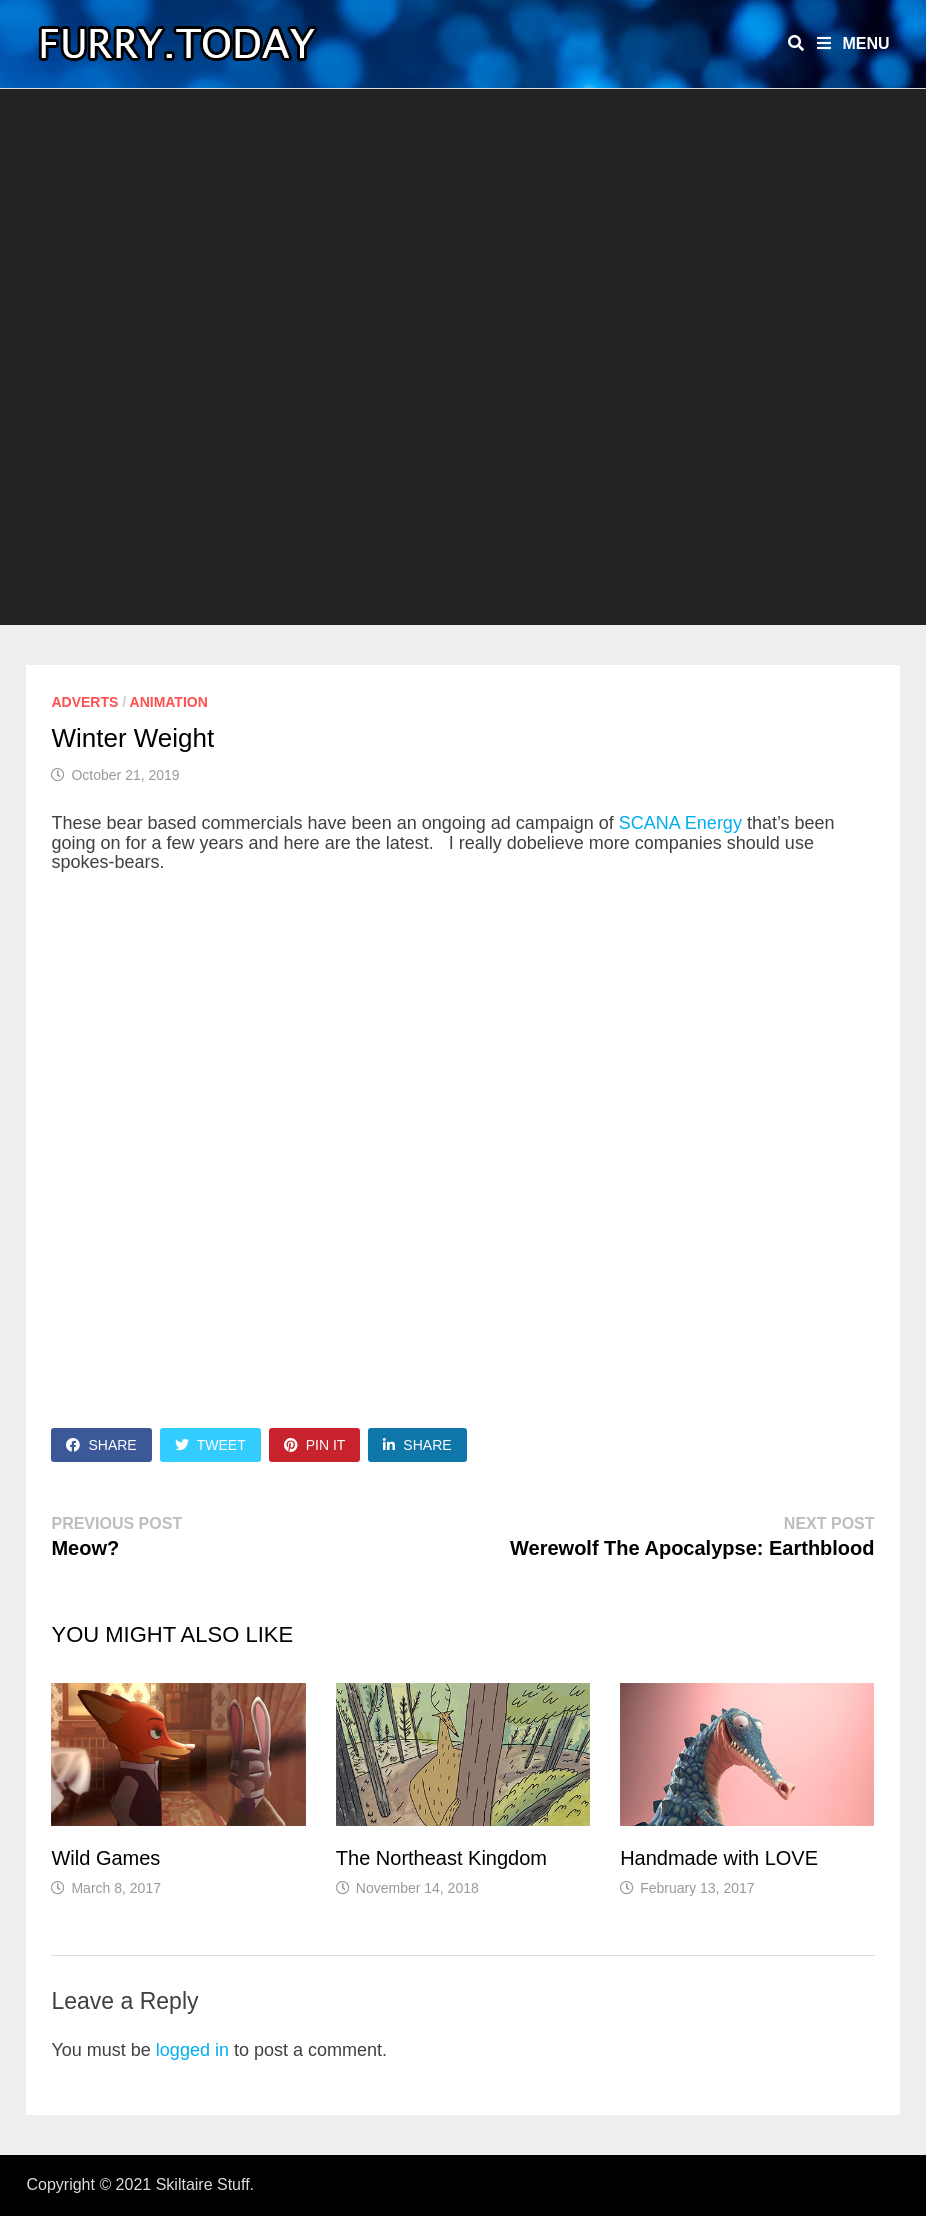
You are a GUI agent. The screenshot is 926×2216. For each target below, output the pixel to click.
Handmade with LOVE (719, 1858)
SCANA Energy (680, 823)
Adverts (84, 702)
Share (101, 1445)
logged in (192, 2050)
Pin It (315, 1445)
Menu (853, 43)
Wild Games (105, 1858)
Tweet (210, 1445)
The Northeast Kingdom (441, 1858)
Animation (169, 702)
